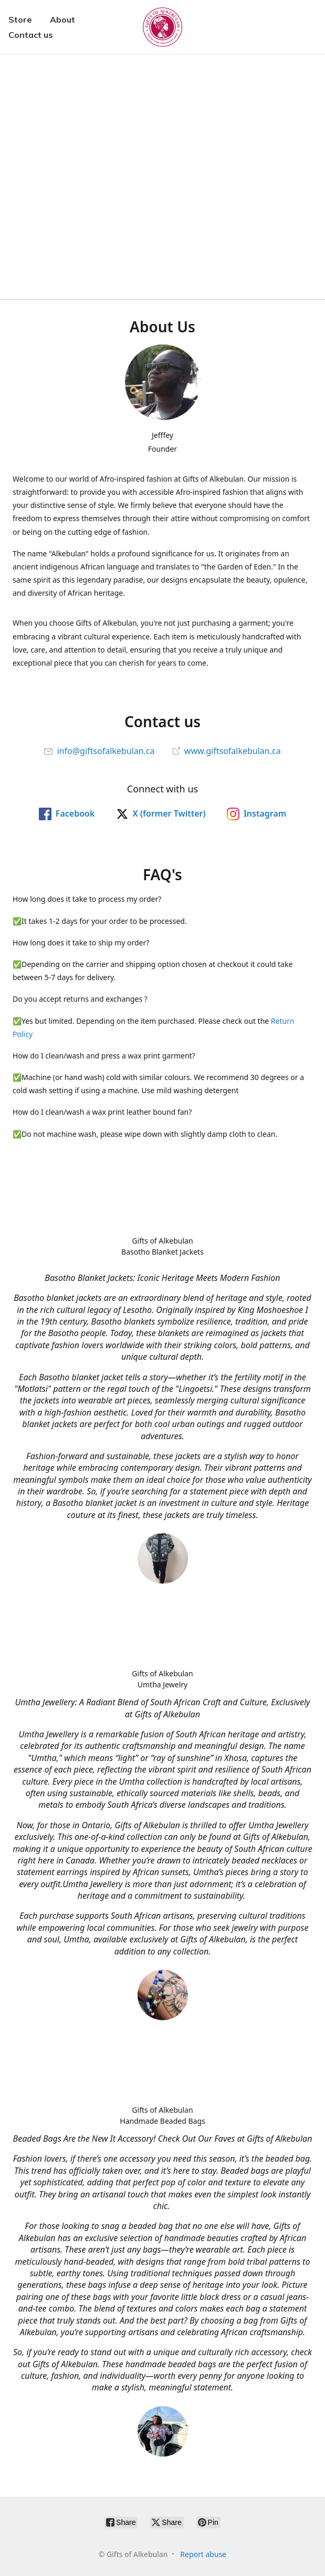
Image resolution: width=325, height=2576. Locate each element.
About (62, 19)
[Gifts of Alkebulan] (162, 27)
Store (20, 19)
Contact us (30, 34)
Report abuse (203, 2554)
